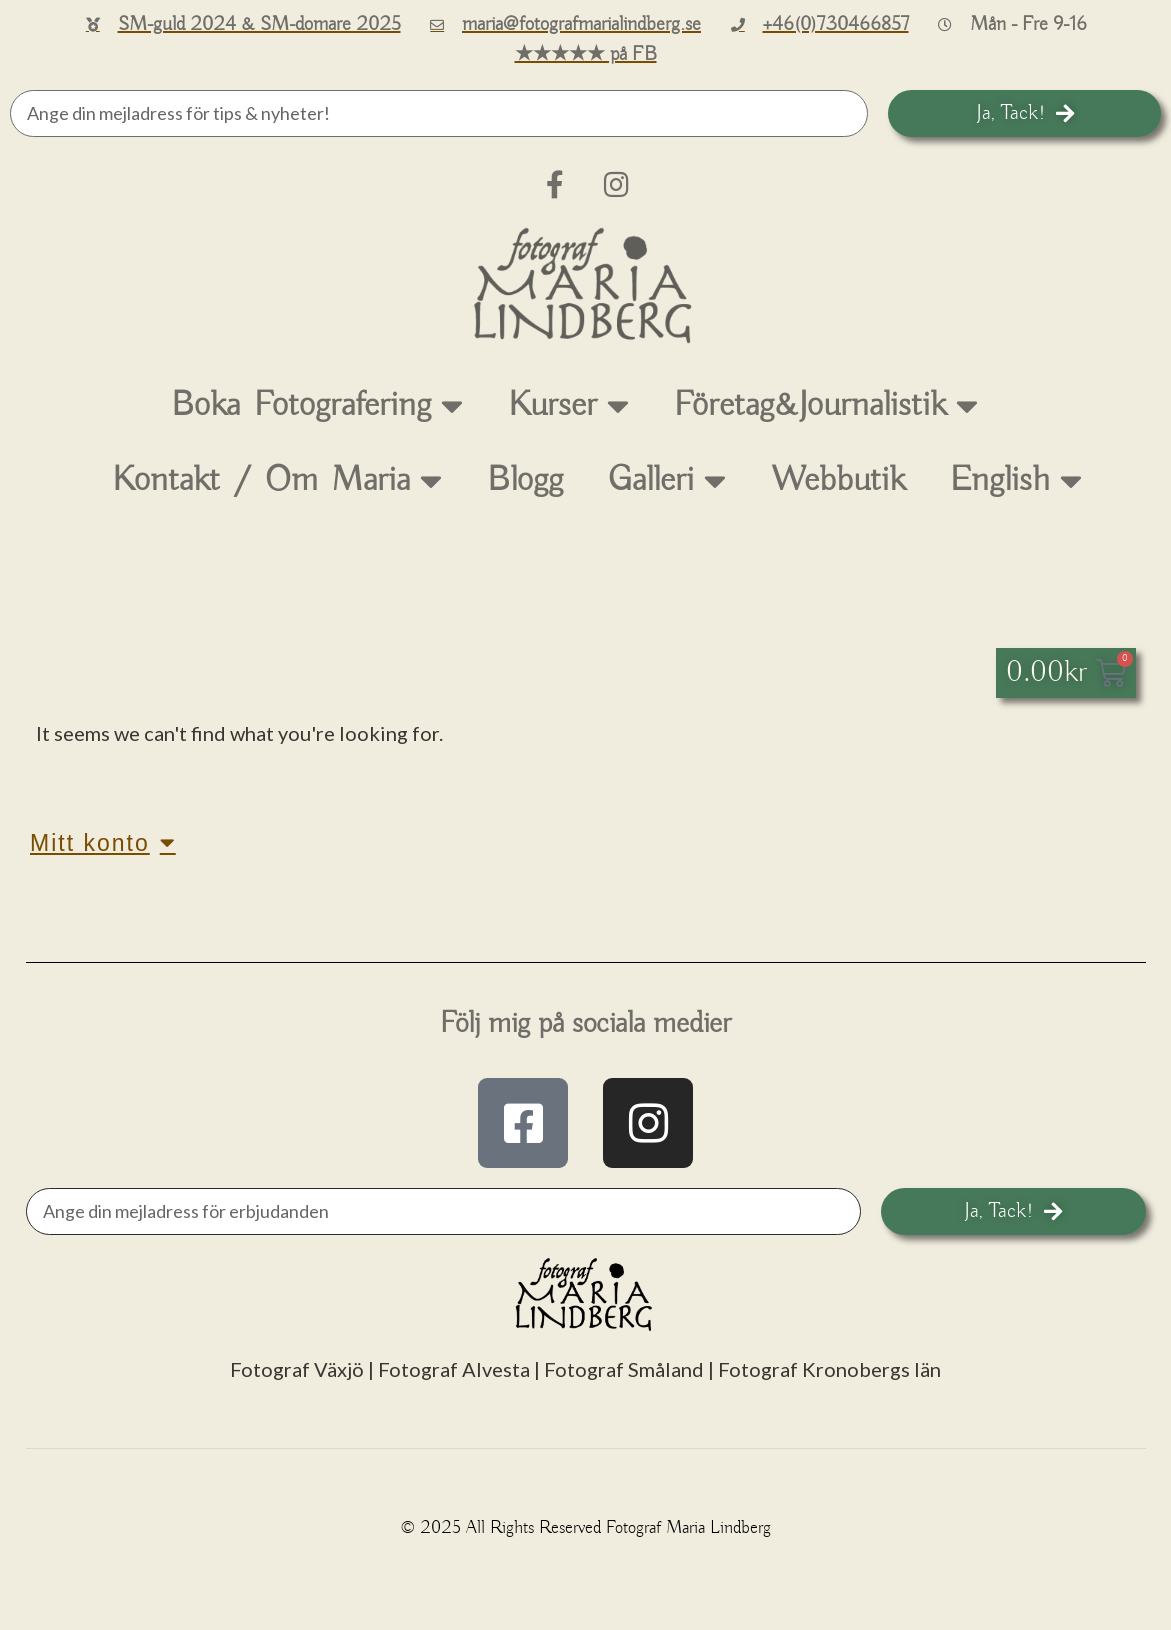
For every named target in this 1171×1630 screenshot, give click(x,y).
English (1016, 480)
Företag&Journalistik (826, 405)
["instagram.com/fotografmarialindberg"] (648, 1123)
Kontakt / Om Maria (277, 480)
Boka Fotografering (317, 405)
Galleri (667, 480)
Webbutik (838, 480)
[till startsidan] (586, 285)
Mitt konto (103, 842)
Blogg (525, 480)
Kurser (568, 405)
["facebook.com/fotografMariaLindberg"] (523, 1123)
